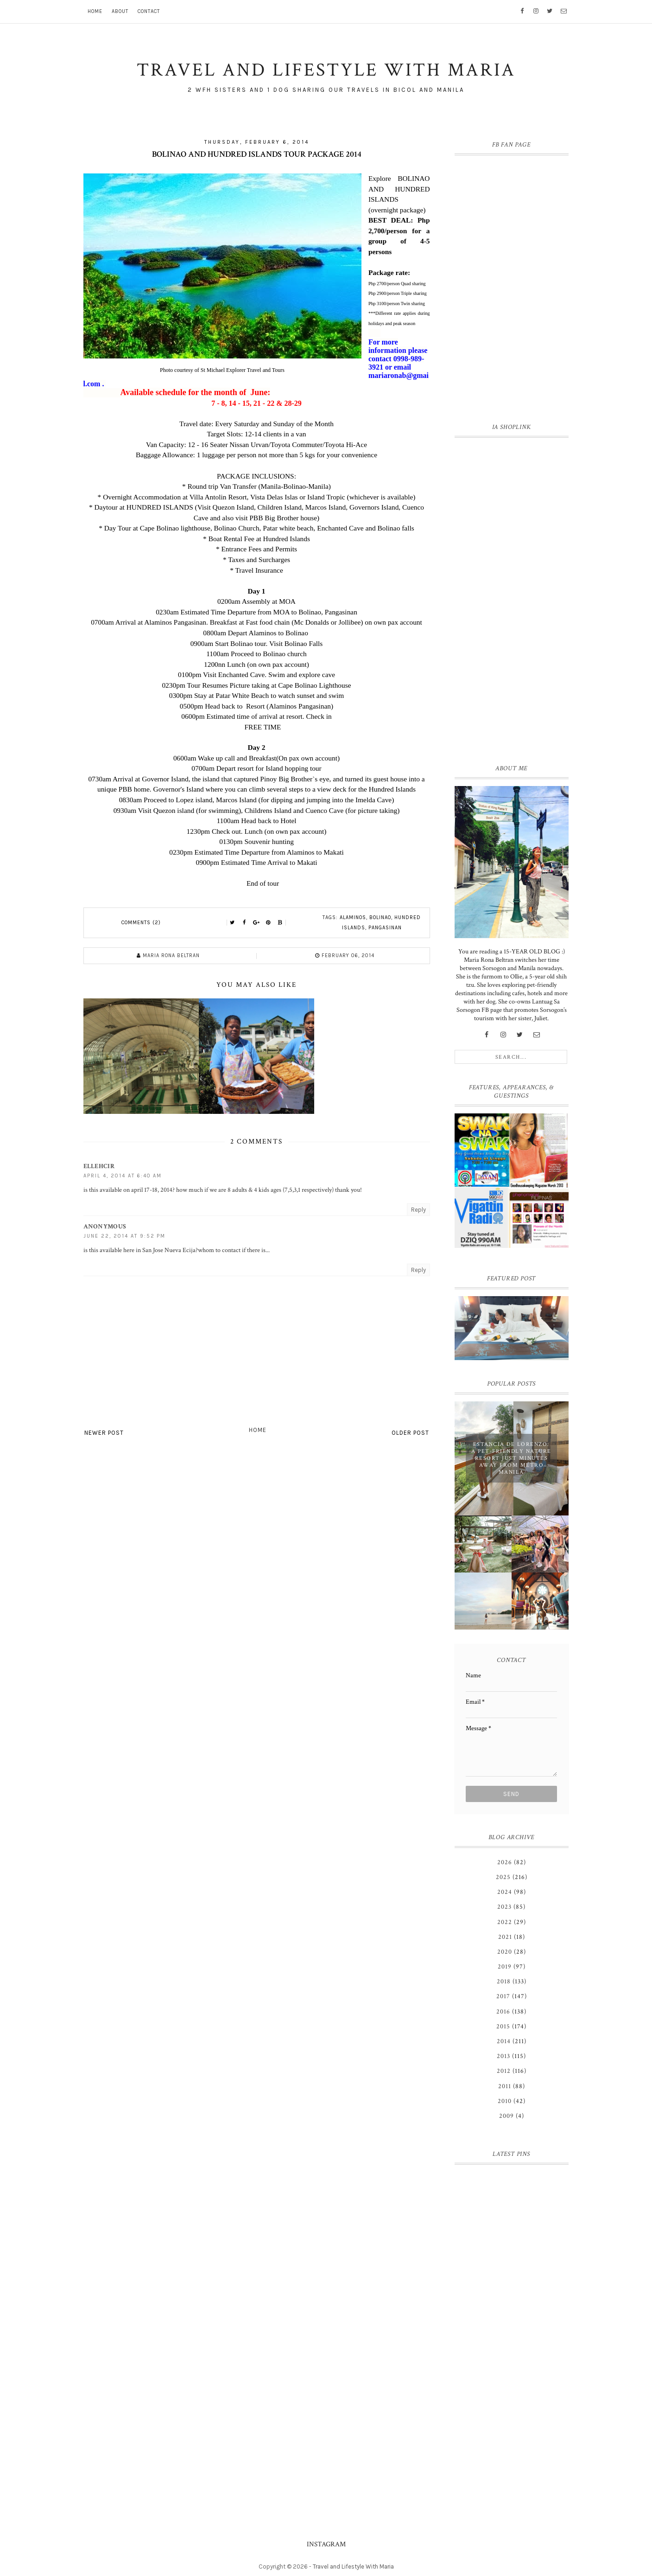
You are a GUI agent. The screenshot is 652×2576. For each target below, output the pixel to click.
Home (95, 11)
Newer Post (104, 1432)
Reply (418, 1209)
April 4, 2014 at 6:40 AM (122, 1176)
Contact (149, 11)
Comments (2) (141, 923)
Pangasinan (385, 928)
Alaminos (353, 917)
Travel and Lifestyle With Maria (353, 2566)
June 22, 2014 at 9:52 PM (124, 1236)
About (120, 11)
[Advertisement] (512, 599)
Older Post (410, 1432)
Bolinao (380, 917)
